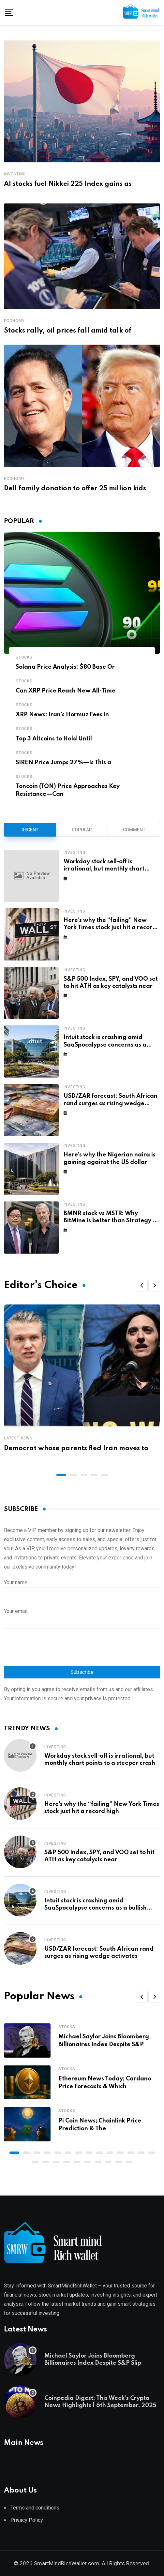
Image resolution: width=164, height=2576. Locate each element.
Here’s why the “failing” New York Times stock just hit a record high (110, 927)
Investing (15, 174)
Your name (82, 1588)
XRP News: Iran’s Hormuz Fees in (62, 715)
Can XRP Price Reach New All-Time (65, 691)
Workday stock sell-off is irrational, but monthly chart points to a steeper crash (104, 869)
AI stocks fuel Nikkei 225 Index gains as (68, 184)
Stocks (24, 657)
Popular (82, 829)
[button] (142, 1285)
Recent (30, 829)
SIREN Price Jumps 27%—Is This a (63, 763)
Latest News (18, 1438)
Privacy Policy (26, 2520)
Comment (134, 829)
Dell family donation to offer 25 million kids (75, 488)
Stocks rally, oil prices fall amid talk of (67, 331)
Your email (82, 1617)
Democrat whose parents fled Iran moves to (76, 1448)
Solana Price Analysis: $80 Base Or (65, 667)
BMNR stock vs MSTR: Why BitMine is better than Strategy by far (111, 1221)
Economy (14, 321)
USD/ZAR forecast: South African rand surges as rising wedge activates (110, 1103)
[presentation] (53, 1648)
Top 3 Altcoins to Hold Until (54, 739)
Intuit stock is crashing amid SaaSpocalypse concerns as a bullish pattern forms (105, 1045)
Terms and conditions (34, 2508)
